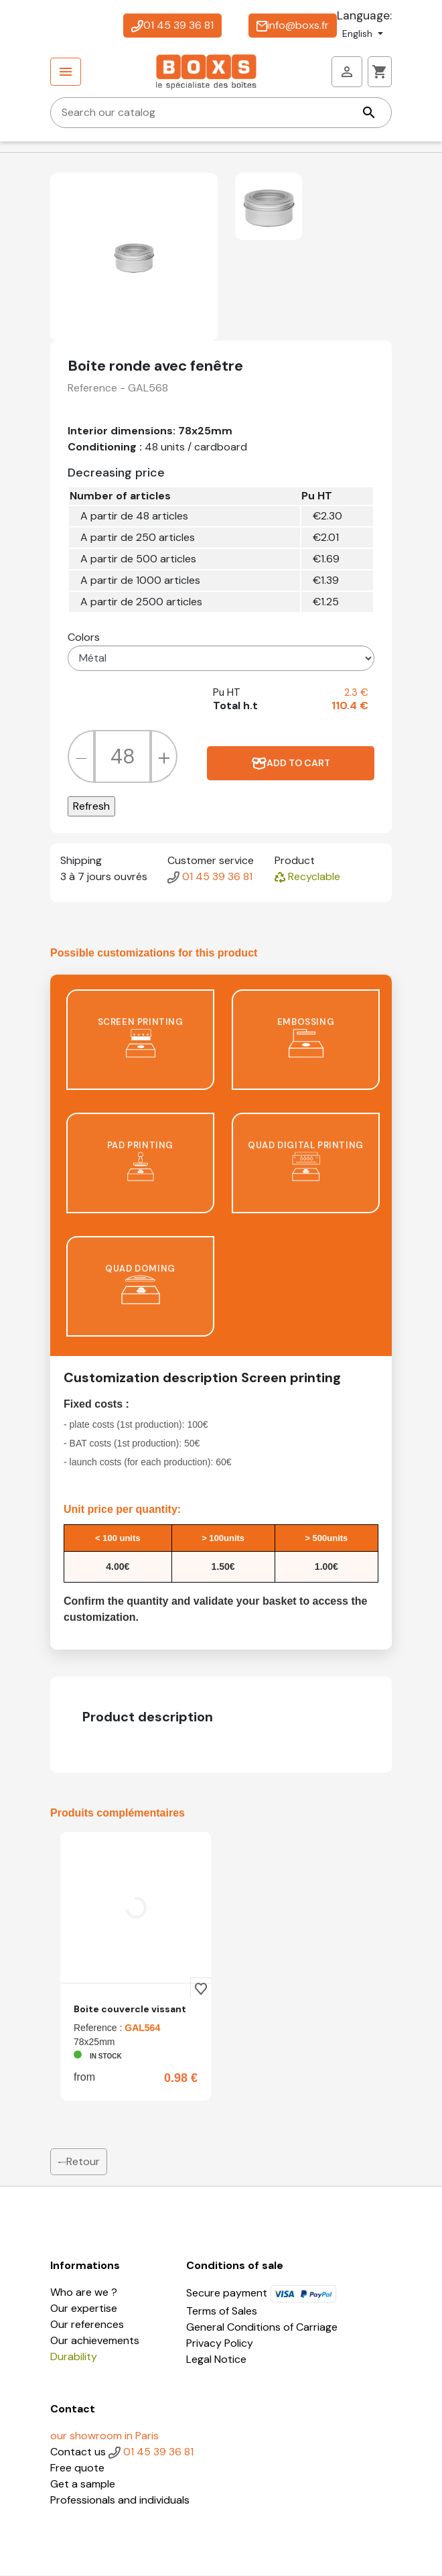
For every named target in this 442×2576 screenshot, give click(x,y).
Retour (79, 2162)
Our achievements (94, 2341)
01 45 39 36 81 (172, 25)
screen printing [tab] (140, 1037)
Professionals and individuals (120, 2501)
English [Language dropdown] (358, 33)
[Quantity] (122, 756)
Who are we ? (83, 2293)
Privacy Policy (219, 2344)
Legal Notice (216, 2360)
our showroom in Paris (104, 2436)
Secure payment (261, 2293)
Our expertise (83, 2309)
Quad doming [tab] (140, 1284)
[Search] (221, 112)
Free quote (77, 2468)
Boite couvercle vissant (130, 2010)
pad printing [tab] (140, 1161)
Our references (87, 2325)
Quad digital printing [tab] (306, 1161)
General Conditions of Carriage (262, 2328)
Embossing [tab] (305, 1037)
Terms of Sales (221, 2312)
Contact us (79, 2452)
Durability (73, 2357)
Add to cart (291, 763)
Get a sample (82, 2484)
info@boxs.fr (292, 25)
